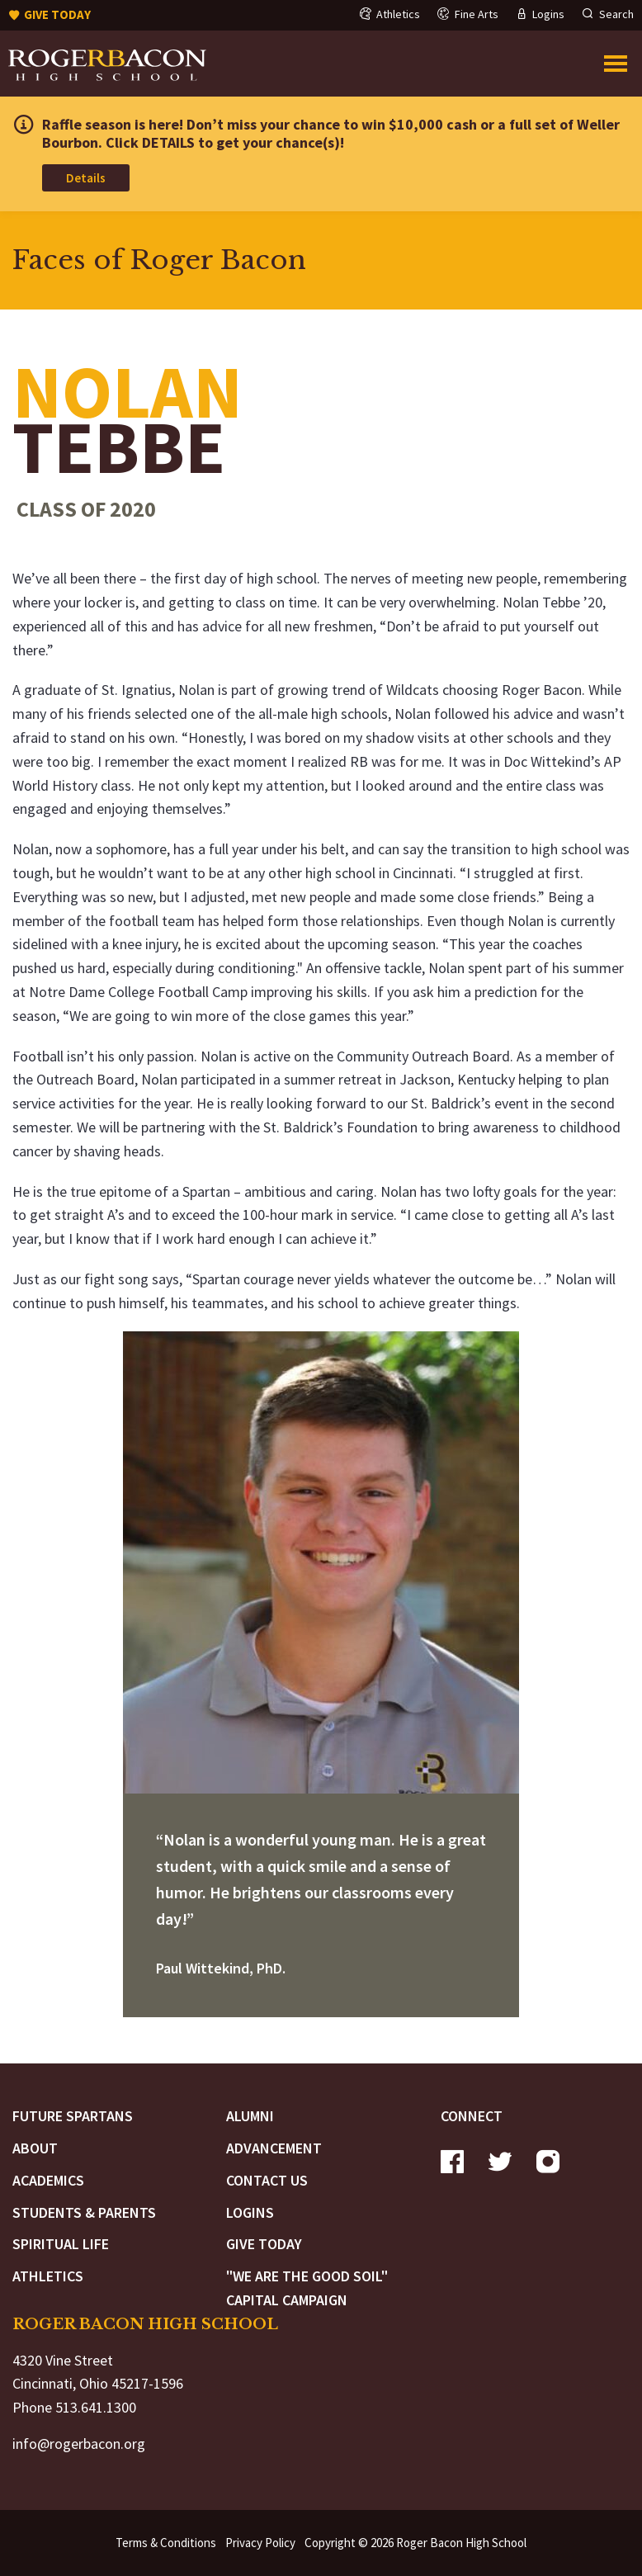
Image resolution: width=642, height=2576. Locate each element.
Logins (250, 2212)
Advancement (274, 2148)
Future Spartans (72, 2115)
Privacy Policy (260, 2542)
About (35, 2148)
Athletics (47, 2275)
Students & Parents (84, 2212)
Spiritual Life (60, 2243)
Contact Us (267, 2180)
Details (86, 178)
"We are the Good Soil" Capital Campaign (307, 2287)
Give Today (264, 2243)
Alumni (250, 2115)
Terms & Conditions (166, 2542)
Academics (48, 2180)
